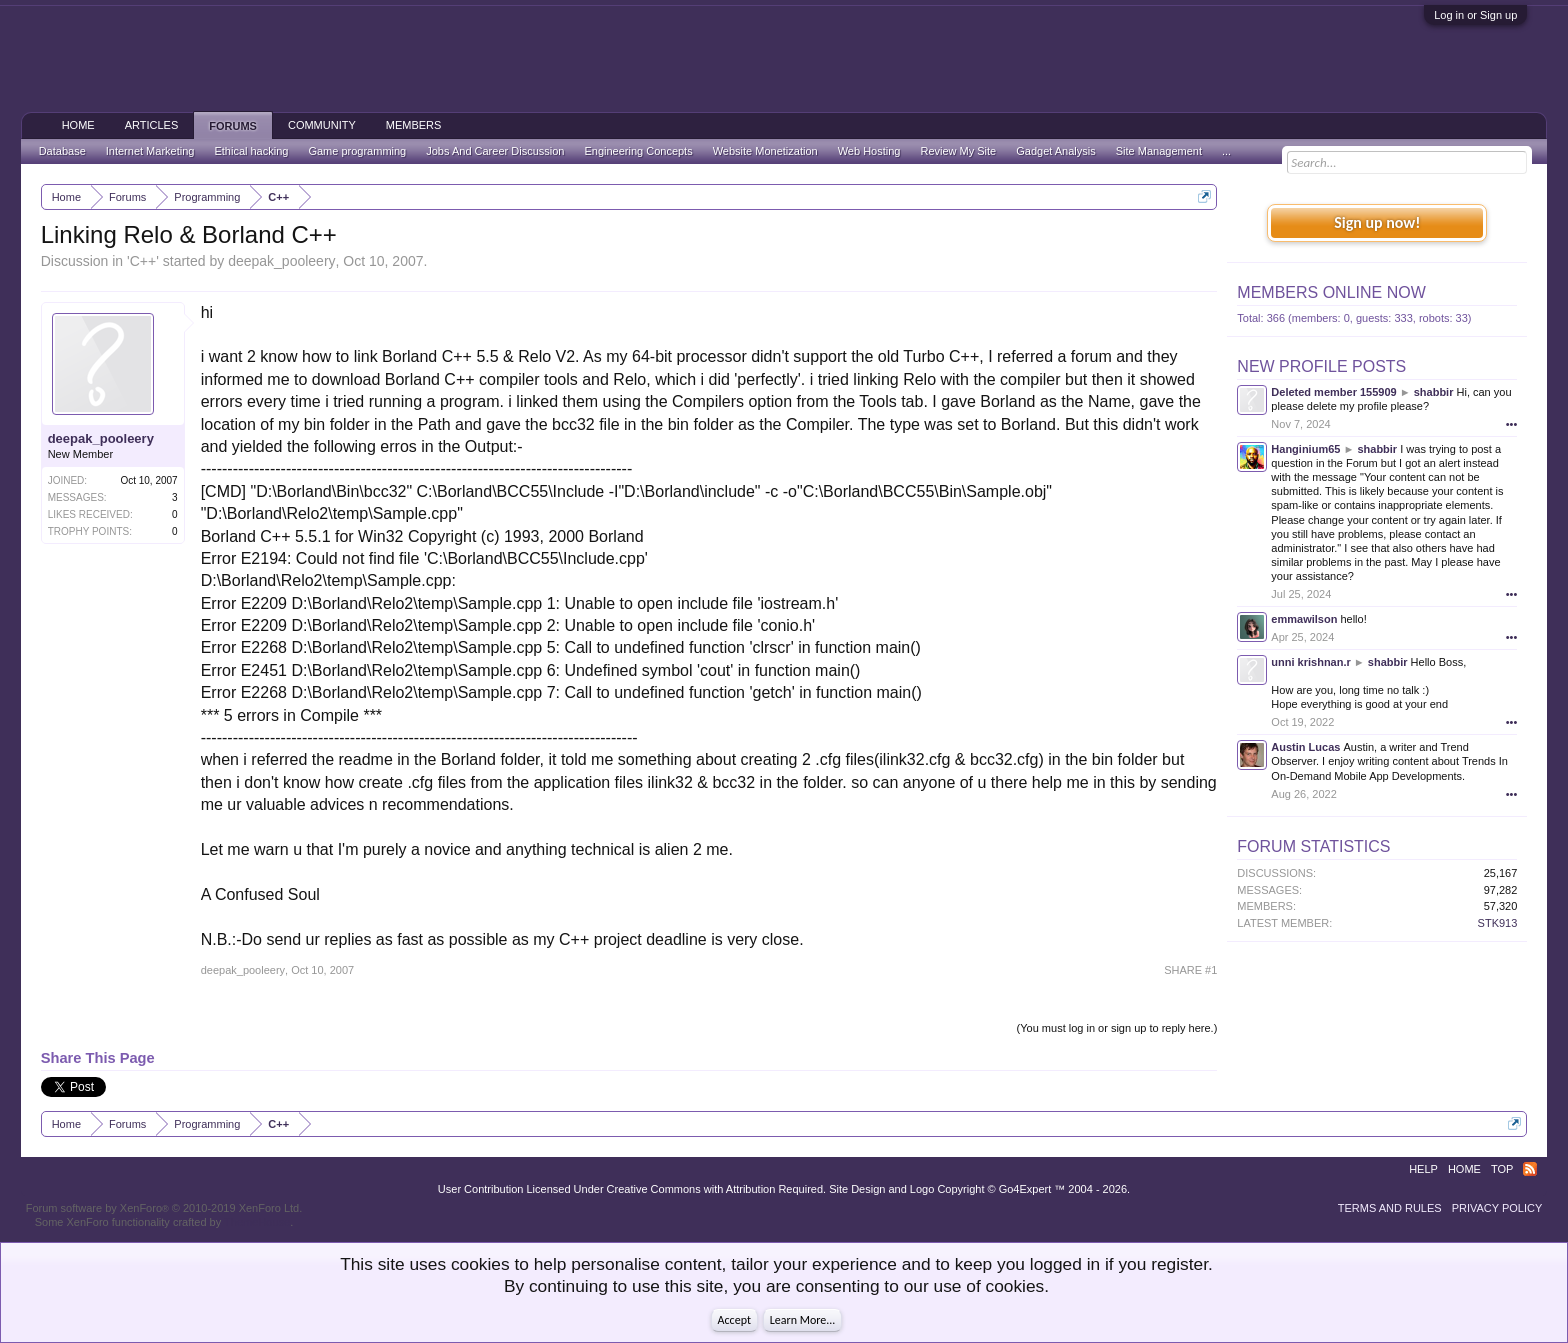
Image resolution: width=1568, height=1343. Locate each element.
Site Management (1159, 151)
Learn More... (803, 1320)
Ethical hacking (251, 151)
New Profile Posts (1321, 366)
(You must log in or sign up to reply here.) (1117, 1028)
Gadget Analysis (1056, 151)
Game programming (357, 151)
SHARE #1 (1190, 970)
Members (414, 125)
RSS (1530, 1169)
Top (1502, 1169)
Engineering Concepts (638, 151)
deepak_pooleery (281, 261)
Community (322, 125)
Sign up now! (1377, 222)
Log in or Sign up (1475, 15)
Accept (734, 1320)
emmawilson (1304, 619)
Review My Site (958, 151)
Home (78, 125)
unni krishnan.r (1310, 662)
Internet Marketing (150, 151)
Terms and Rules (1390, 1208)
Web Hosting (869, 151)
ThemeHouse (257, 1222)
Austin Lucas (1305, 747)
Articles (152, 125)
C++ (143, 261)
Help (1423, 1169)
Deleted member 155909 (1333, 392)
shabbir (1434, 392)
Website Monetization (765, 151)
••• (1512, 424)
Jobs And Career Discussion (495, 151)
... (1226, 151)
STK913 (1498, 923)
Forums (233, 126)
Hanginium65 (1305, 449)
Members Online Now (1331, 292)
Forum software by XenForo (164, 1208)
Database (62, 151)
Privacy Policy (1497, 1208)
